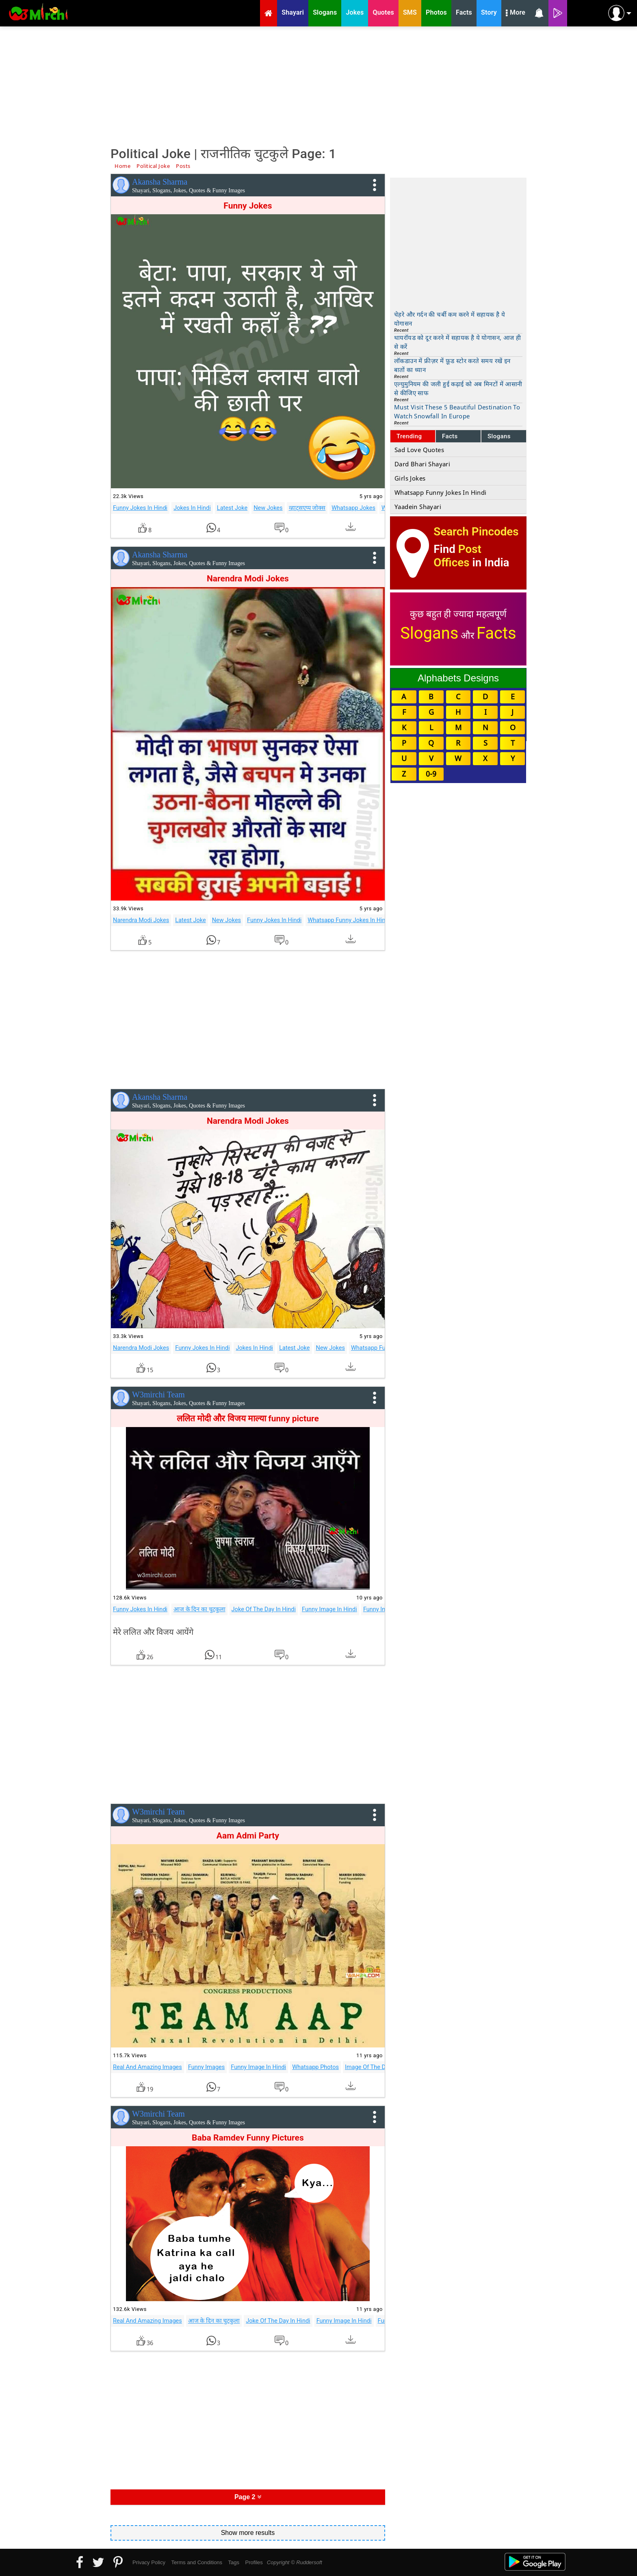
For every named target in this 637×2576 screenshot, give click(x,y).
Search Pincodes (475, 531)
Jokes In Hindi (192, 507)
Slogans (499, 436)
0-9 (431, 774)
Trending (409, 436)
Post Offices (457, 555)
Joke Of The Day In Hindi (264, 1609)
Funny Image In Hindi (329, 1609)
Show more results (248, 2532)
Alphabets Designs (458, 677)
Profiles (253, 2562)
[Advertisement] (318, 85)
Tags (233, 2562)
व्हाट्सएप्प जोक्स (307, 507)
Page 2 (247, 2496)
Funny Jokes (247, 206)
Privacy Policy (148, 2562)
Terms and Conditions (196, 2562)
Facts (450, 436)
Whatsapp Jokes (353, 507)
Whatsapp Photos (315, 2067)
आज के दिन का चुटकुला (199, 1609)
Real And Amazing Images (147, 2067)
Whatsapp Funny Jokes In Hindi (349, 920)
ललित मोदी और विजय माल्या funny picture (248, 1418)
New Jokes (268, 507)
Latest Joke (232, 507)
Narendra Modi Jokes (248, 578)
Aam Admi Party (248, 1836)
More (515, 13)
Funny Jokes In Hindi (140, 507)
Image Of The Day (368, 2067)
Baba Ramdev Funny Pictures (248, 2138)
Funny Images (381, 1609)
